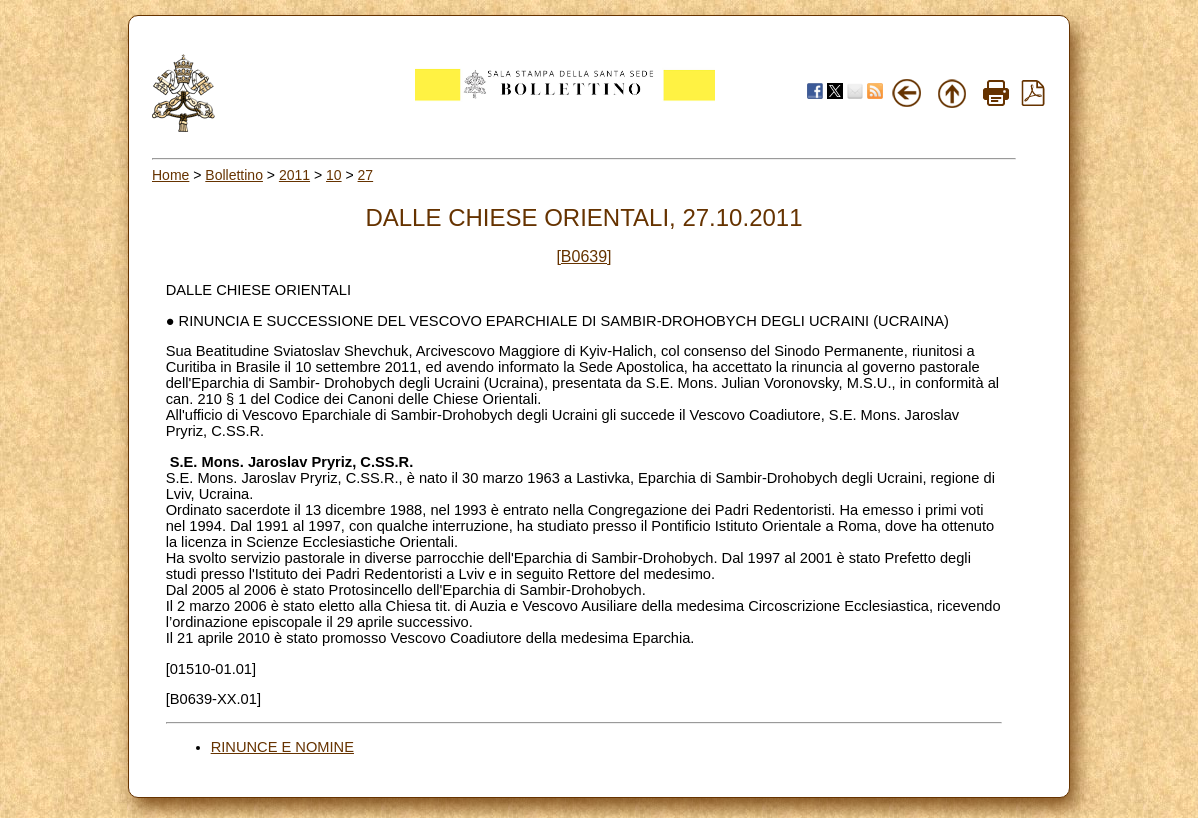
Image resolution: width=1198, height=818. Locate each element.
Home (170, 175)
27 (366, 175)
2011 (294, 175)
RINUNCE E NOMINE (282, 747)
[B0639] (583, 256)
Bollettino (234, 175)
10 (334, 175)
